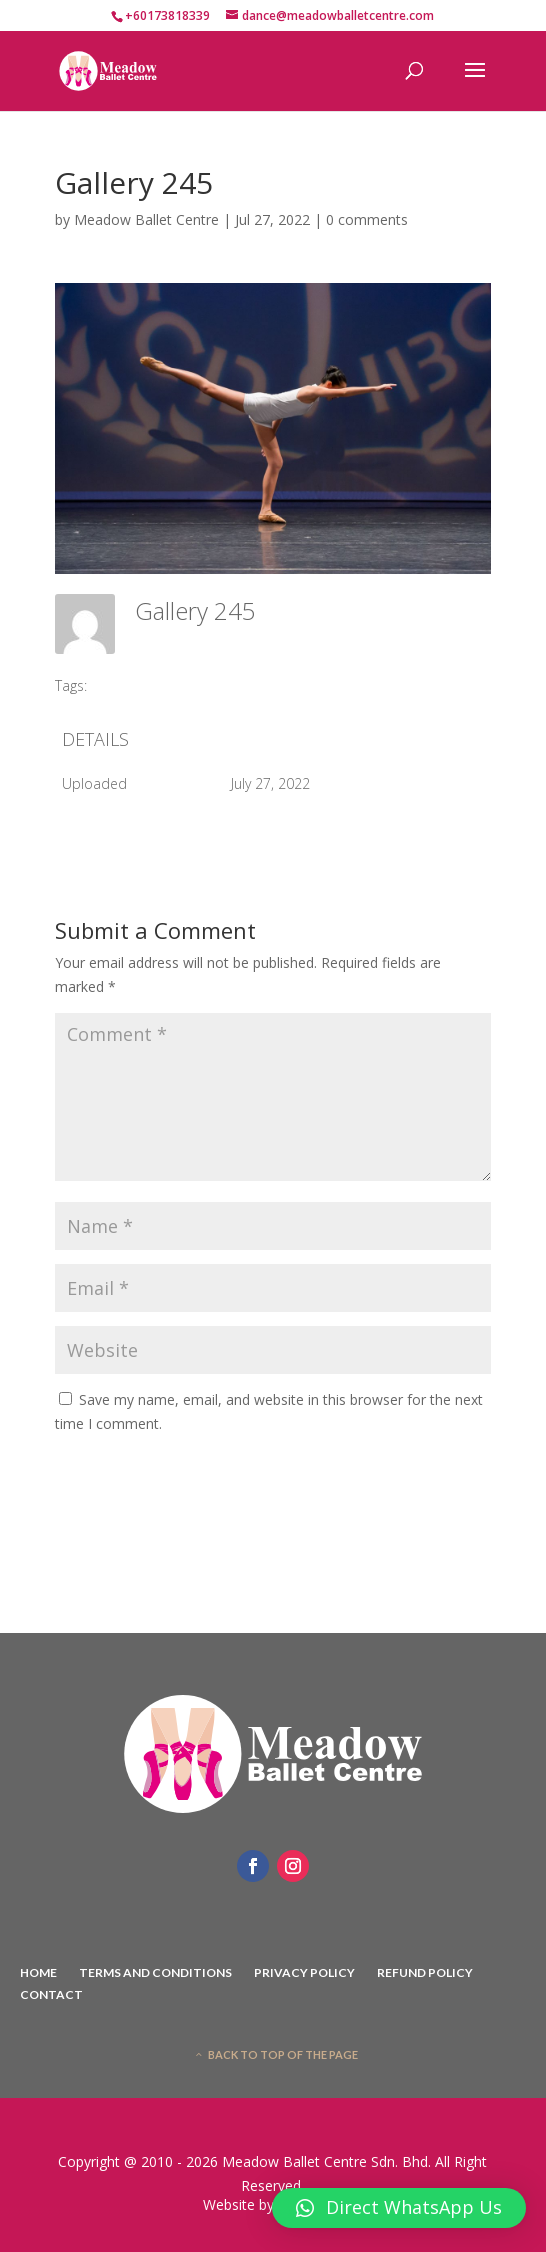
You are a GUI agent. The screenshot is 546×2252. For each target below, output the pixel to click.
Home (38, 1973)
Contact (51, 1995)
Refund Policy (425, 1973)
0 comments (367, 219)
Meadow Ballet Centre (146, 219)
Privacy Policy (304, 1973)
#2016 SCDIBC (147, 685)
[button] (399, 2208)
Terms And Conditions (155, 1973)
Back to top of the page (283, 2054)
